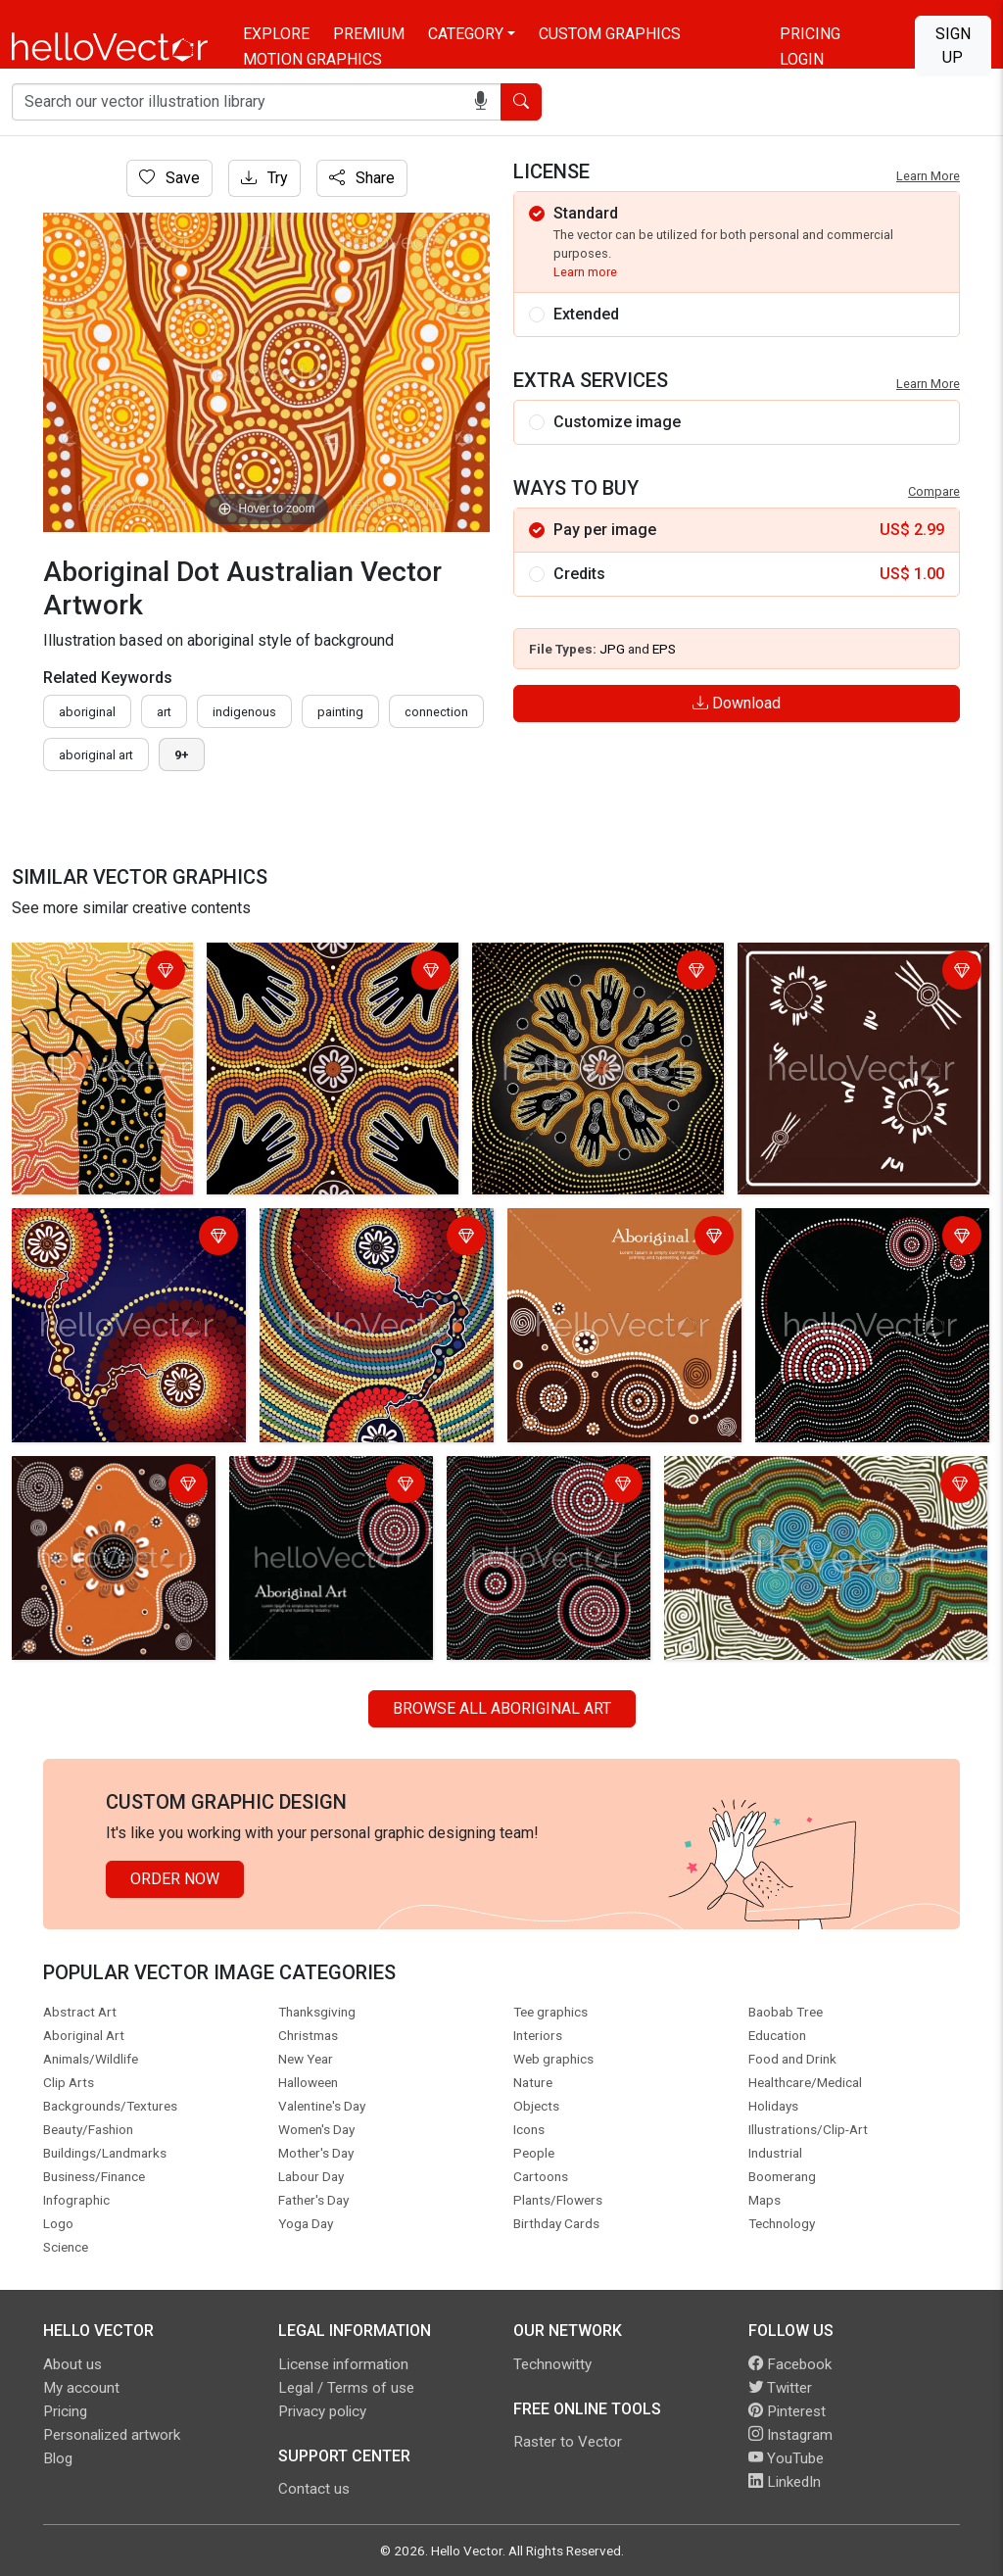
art (164, 712)
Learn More (928, 176)
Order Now (174, 1879)
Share (362, 178)
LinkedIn (784, 2482)
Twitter (780, 2388)
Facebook (790, 2364)
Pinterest (787, 2411)
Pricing (810, 33)
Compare (934, 491)
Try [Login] (264, 178)
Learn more (585, 272)
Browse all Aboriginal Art (502, 1708)
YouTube (786, 2458)
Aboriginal (87, 712)
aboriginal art (96, 755)
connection (436, 712)
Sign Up (953, 45)
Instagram (790, 2435)
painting (340, 712)
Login (802, 59)
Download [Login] (737, 703)
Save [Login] (169, 178)
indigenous (244, 712)
